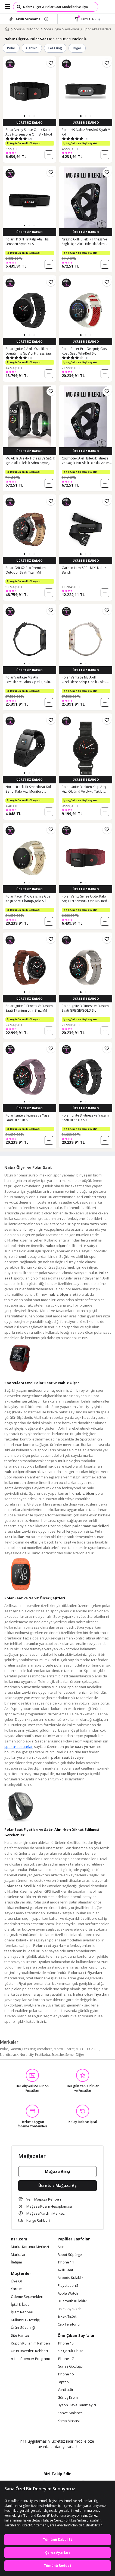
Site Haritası (20, 2335)
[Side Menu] (7, 6)
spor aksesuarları (18, 1746)
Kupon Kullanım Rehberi (30, 2343)
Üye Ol (16, 2281)
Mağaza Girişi (57, 2171)
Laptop (63, 2382)
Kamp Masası (69, 2421)
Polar (11, 48)
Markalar (18, 2255)
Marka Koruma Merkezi (30, 2247)
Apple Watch (68, 2293)
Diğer (77, 48)
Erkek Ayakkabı (70, 2309)
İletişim (16, 2262)
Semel (69, 2054)
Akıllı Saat (65, 2270)
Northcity (27, 2054)
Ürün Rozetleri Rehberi (29, 2351)
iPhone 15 (66, 2343)
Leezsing (55, 48)
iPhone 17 (66, 2359)
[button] (24, 116)
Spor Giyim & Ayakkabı (61, 29)
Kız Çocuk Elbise (71, 2351)
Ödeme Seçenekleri (27, 2297)
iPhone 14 (66, 2262)
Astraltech (44, 2049)
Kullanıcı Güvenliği (25, 2320)
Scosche (57, 2054)
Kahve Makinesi (71, 2413)
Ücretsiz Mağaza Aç (57, 2185)
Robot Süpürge (70, 2255)
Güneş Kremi (68, 2397)
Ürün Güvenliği (23, 2328)
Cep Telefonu (69, 2324)
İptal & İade (20, 2304)
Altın (61, 2247)
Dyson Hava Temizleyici (77, 2405)
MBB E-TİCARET (87, 2049)
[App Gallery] (72, 2458)
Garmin (32, 48)
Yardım (16, 2289)
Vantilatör (65, 2390)
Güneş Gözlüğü (70, 2366)
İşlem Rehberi (22, 2312)
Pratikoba (42, 2054)
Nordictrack (9, 2054)
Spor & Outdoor (26, 29)
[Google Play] (40, 2458)
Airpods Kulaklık (71, 2278)
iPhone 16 (66, 2374)
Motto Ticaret (64, 2049)
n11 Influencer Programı (30, 2359)
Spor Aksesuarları (97, 29)
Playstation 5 (68, 2286)
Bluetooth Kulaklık (72, 2301)
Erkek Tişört (67, 2316)
